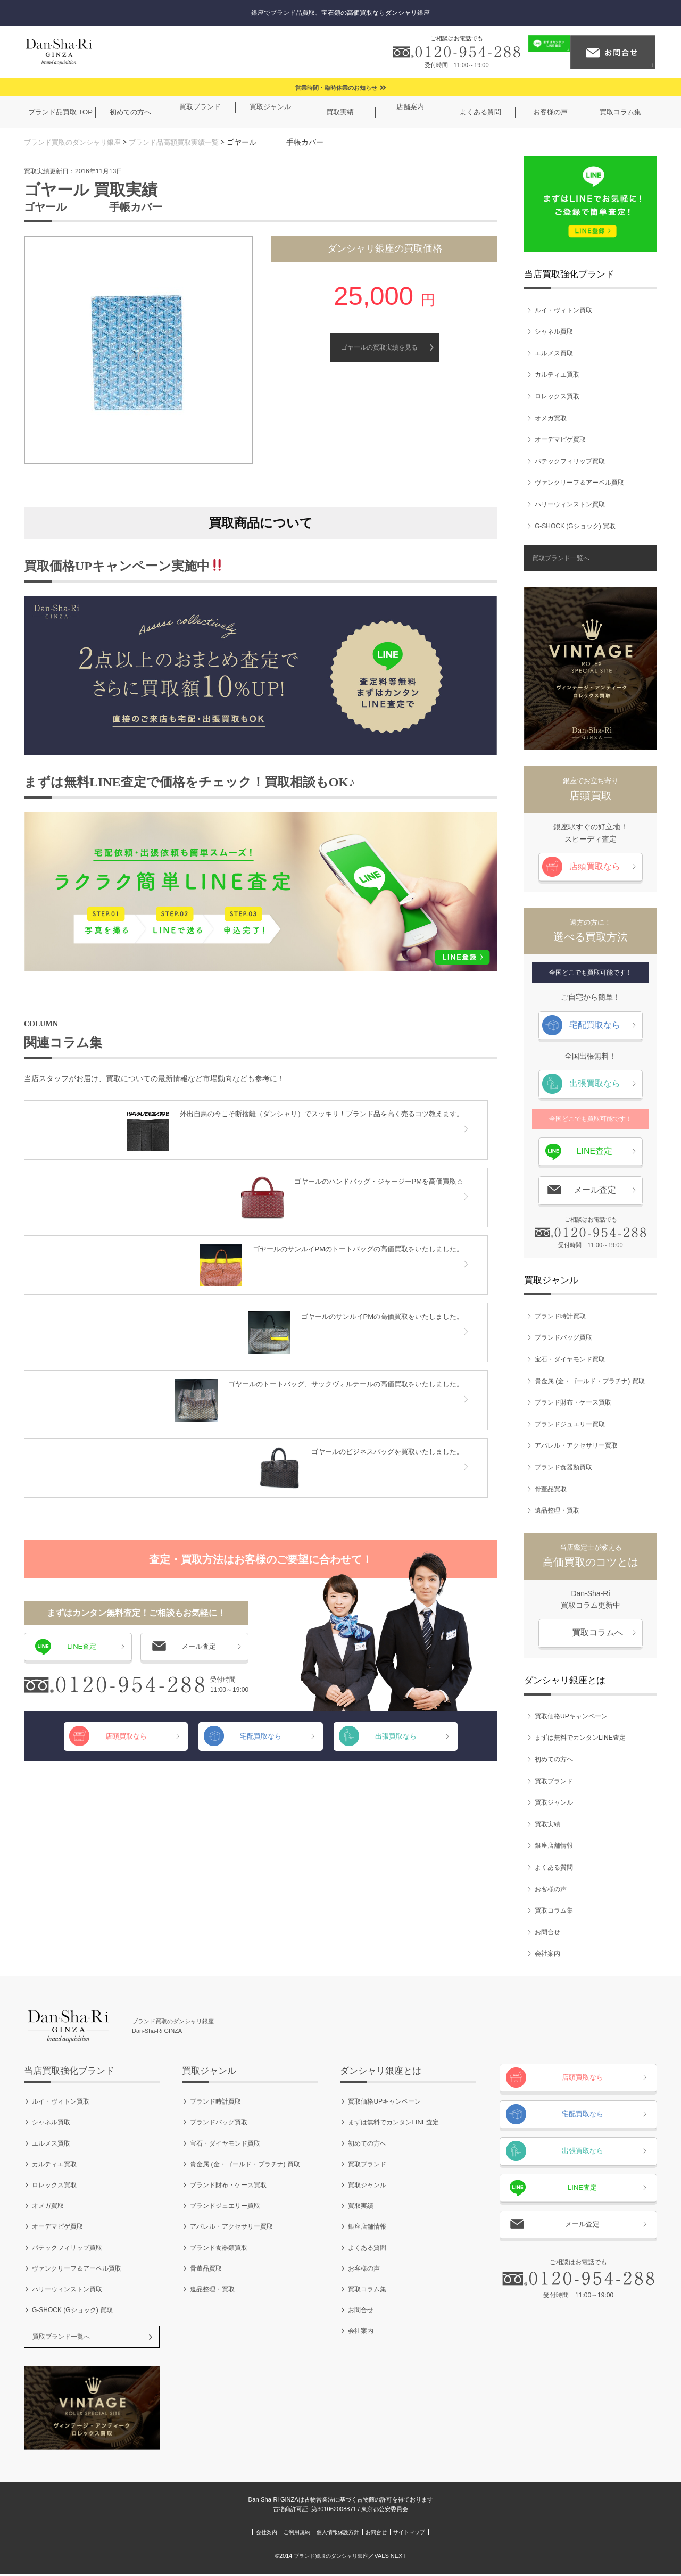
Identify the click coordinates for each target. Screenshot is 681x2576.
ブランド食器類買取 (563, 1467)
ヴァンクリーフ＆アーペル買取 (579, 483)
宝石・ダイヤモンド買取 (570, 1359)
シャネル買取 (554, 332)
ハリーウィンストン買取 (570, 504)
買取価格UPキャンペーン (571, 1716)
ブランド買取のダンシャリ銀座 (76, 142)
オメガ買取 (551, 418)
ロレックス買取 (557, 396)
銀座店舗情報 (554, 1846)
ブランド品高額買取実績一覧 (184, 142)
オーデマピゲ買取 (560, 440)
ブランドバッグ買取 (563, 1338)
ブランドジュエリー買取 (570, 1424)
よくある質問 (554, 1867)
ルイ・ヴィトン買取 (563, 310)
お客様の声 (551, 1889)
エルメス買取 (554, 353)
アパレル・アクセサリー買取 (576, 1446)
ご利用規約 (270, 2534)
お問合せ (547, 1932)
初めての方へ (554, 1759)
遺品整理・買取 (557, 1510)
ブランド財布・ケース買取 (573, 1403)
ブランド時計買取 (560, 1316)
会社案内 (547, 1954)
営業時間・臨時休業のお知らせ (336, 88)
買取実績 (547, 1824)
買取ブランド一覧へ (560, 558)
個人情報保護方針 (337, 2534)
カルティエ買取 (557, 375)
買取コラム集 (554, 1911)
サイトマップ (457, 2534)
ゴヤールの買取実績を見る (379, 347)
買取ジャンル (554, 1803)
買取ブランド (554, 1781)
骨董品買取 (551, 1489)
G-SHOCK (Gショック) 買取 (575, 526)
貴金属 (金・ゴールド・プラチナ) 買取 (590, 1381)
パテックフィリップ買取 (570, 461)
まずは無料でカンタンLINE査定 (580, 1738)
